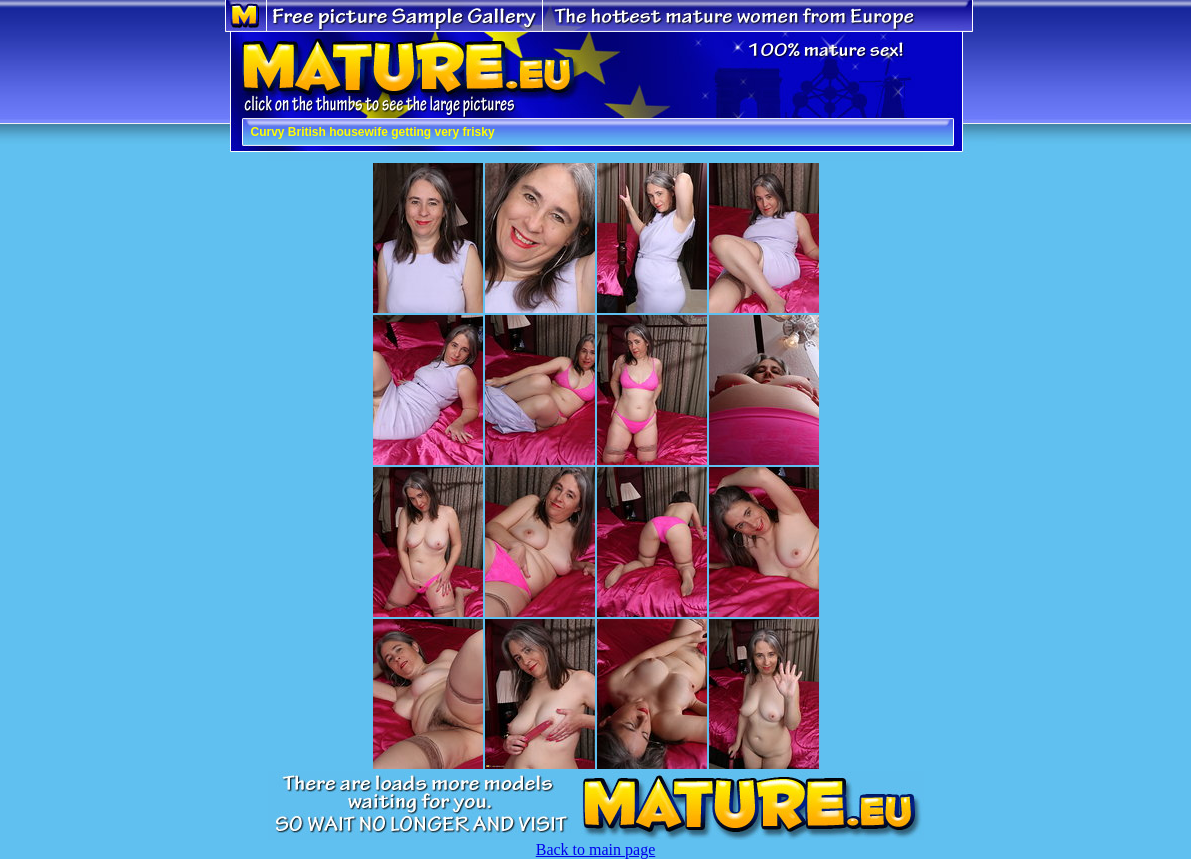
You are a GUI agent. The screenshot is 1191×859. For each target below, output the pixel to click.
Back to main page (596, 849)
